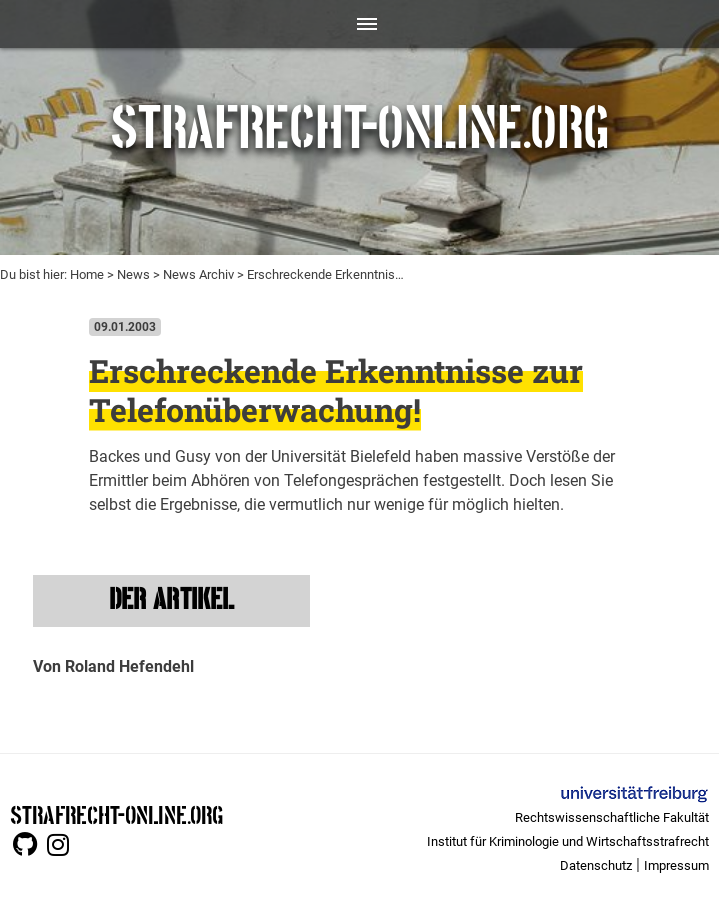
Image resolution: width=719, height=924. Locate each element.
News (133, 274)
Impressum (676, 865)
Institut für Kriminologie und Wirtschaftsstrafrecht (568, 841)
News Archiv (198, 274)
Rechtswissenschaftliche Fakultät (612, 817)
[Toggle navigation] (359, 24)
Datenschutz (596, 865)
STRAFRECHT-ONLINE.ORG (116, 813)
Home (87, 274)
